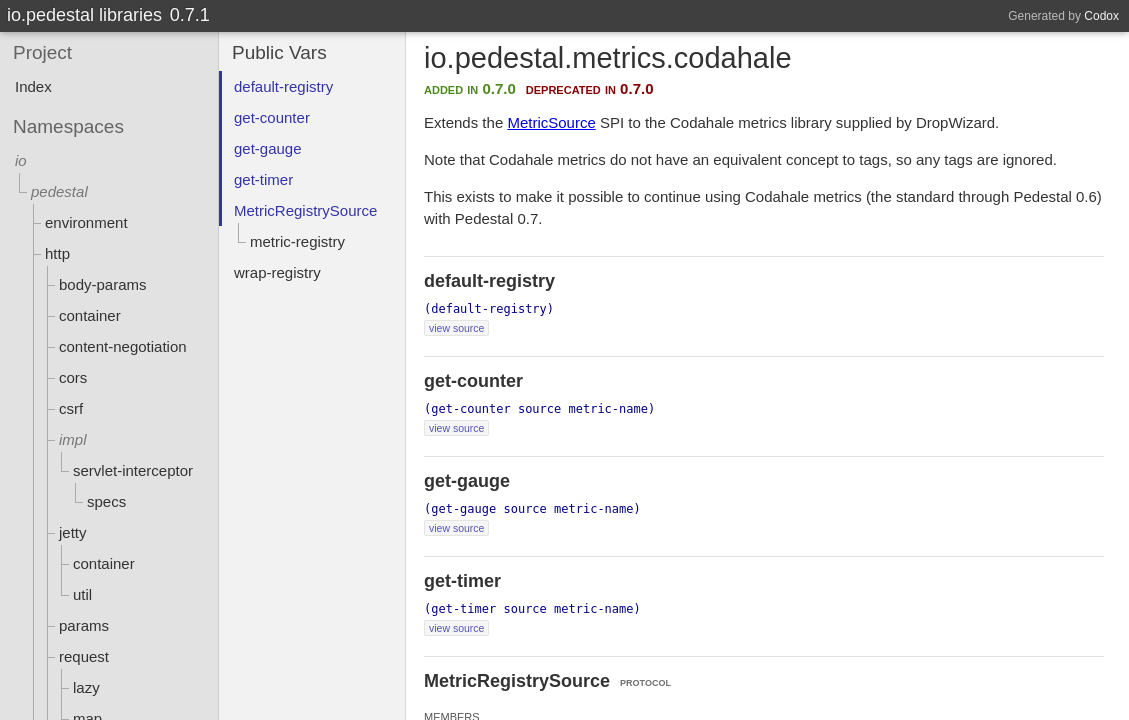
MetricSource (551, 122)
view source (456, 328)
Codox (1101, 16)
